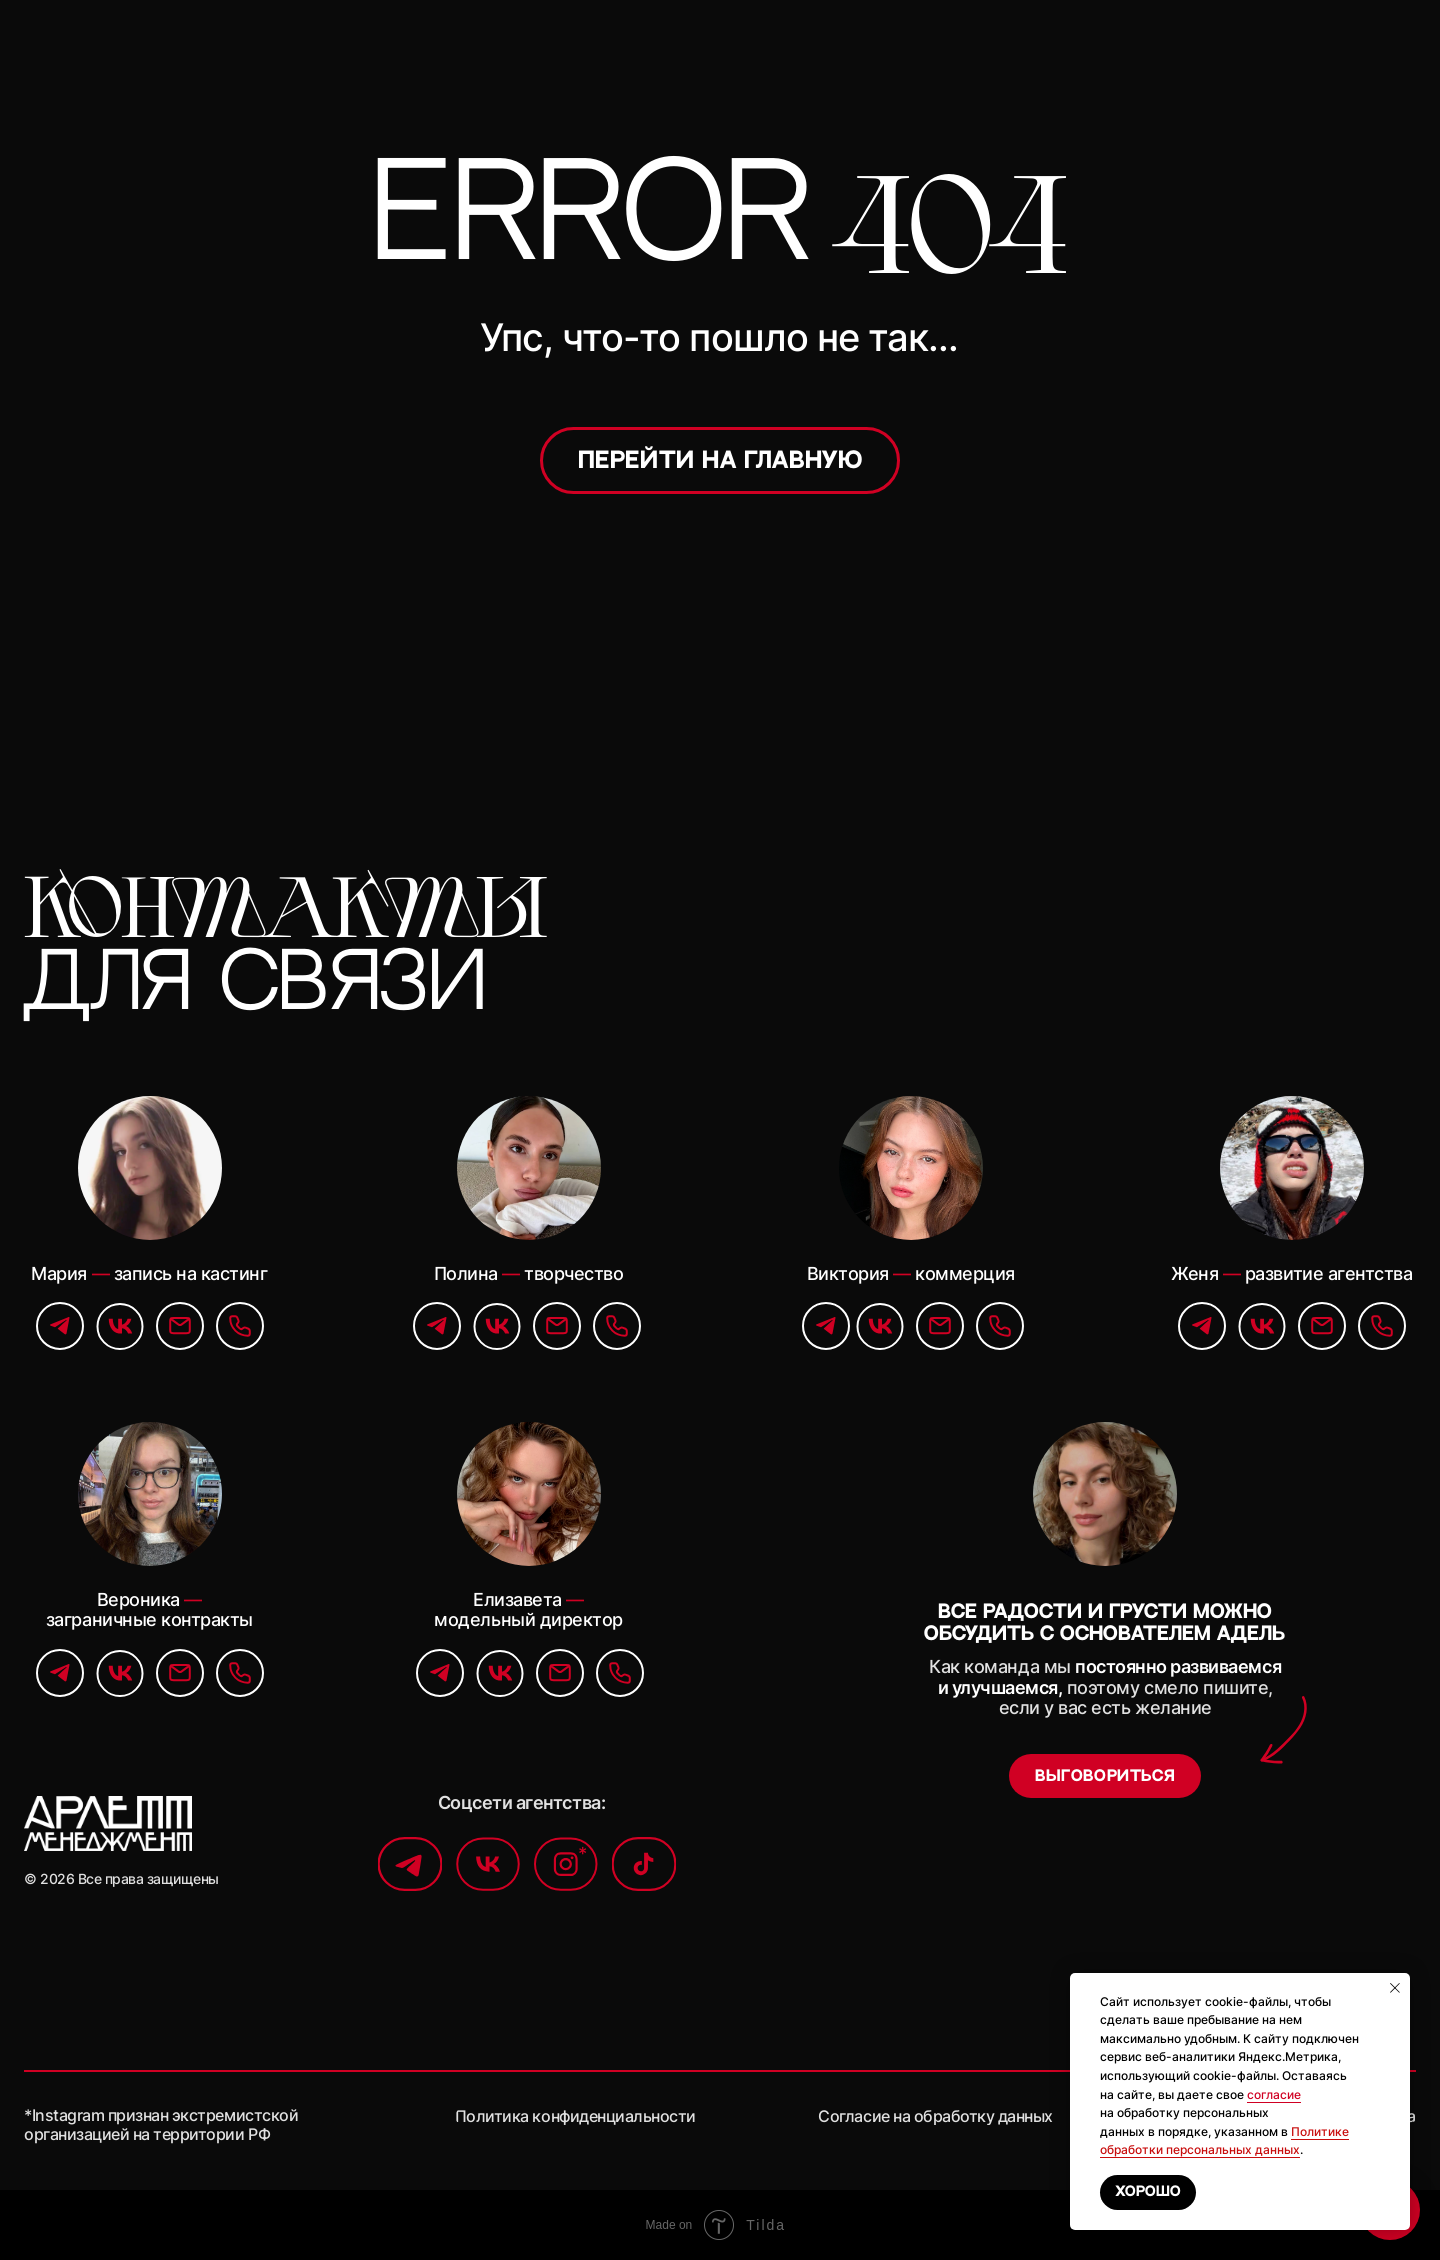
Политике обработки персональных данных (1224, 2141)
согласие (1274, 2094)
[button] (1105, 1775)
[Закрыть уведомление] (1395, 1988)
